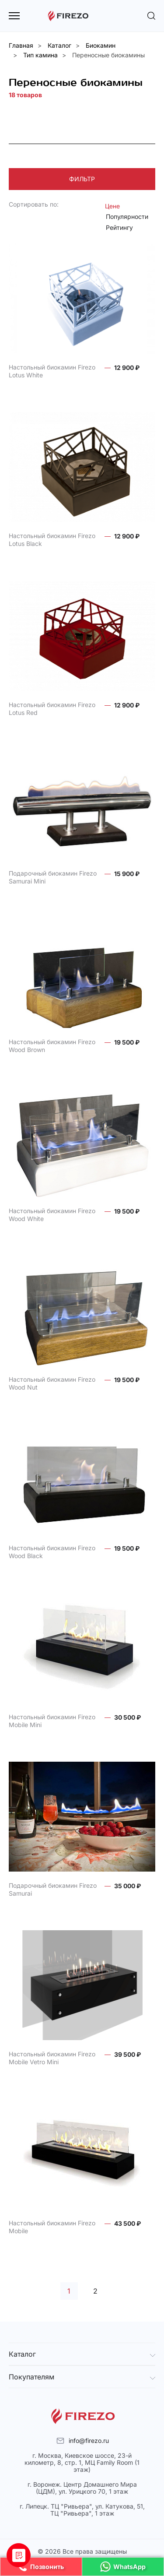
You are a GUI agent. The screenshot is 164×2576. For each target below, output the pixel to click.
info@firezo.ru (89, 2440)
